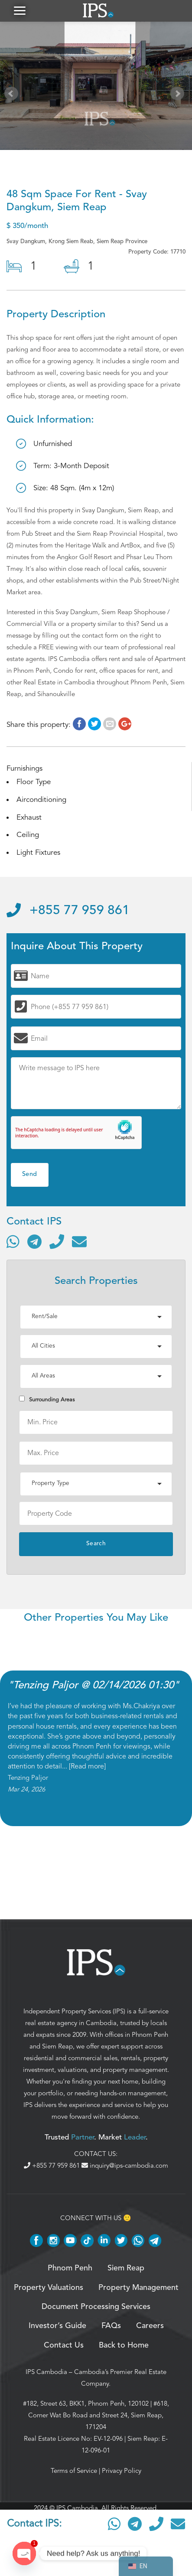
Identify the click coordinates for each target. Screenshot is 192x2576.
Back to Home (124, 2345)
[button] (20, 10)
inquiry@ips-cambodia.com (124, 2165)
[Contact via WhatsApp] (13, 1241)
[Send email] (79, 1241)
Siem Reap (57, 2046)
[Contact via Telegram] (34, 1241)
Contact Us (64, 2345)
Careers (150, 2326)
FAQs (111, 2326)
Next (179, 95)
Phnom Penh (150, 2035)
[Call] (56, 1241)
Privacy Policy (121, 2471)
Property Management (138, 2288)
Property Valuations (48, 2288)
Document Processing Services (96, 2307)
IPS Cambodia (46, 2372)
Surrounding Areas (47, 1399)
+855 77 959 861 (68, 910)
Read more (87, 1766)
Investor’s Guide (57, 2326)
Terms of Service (74, 2471)
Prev (13, 95)
